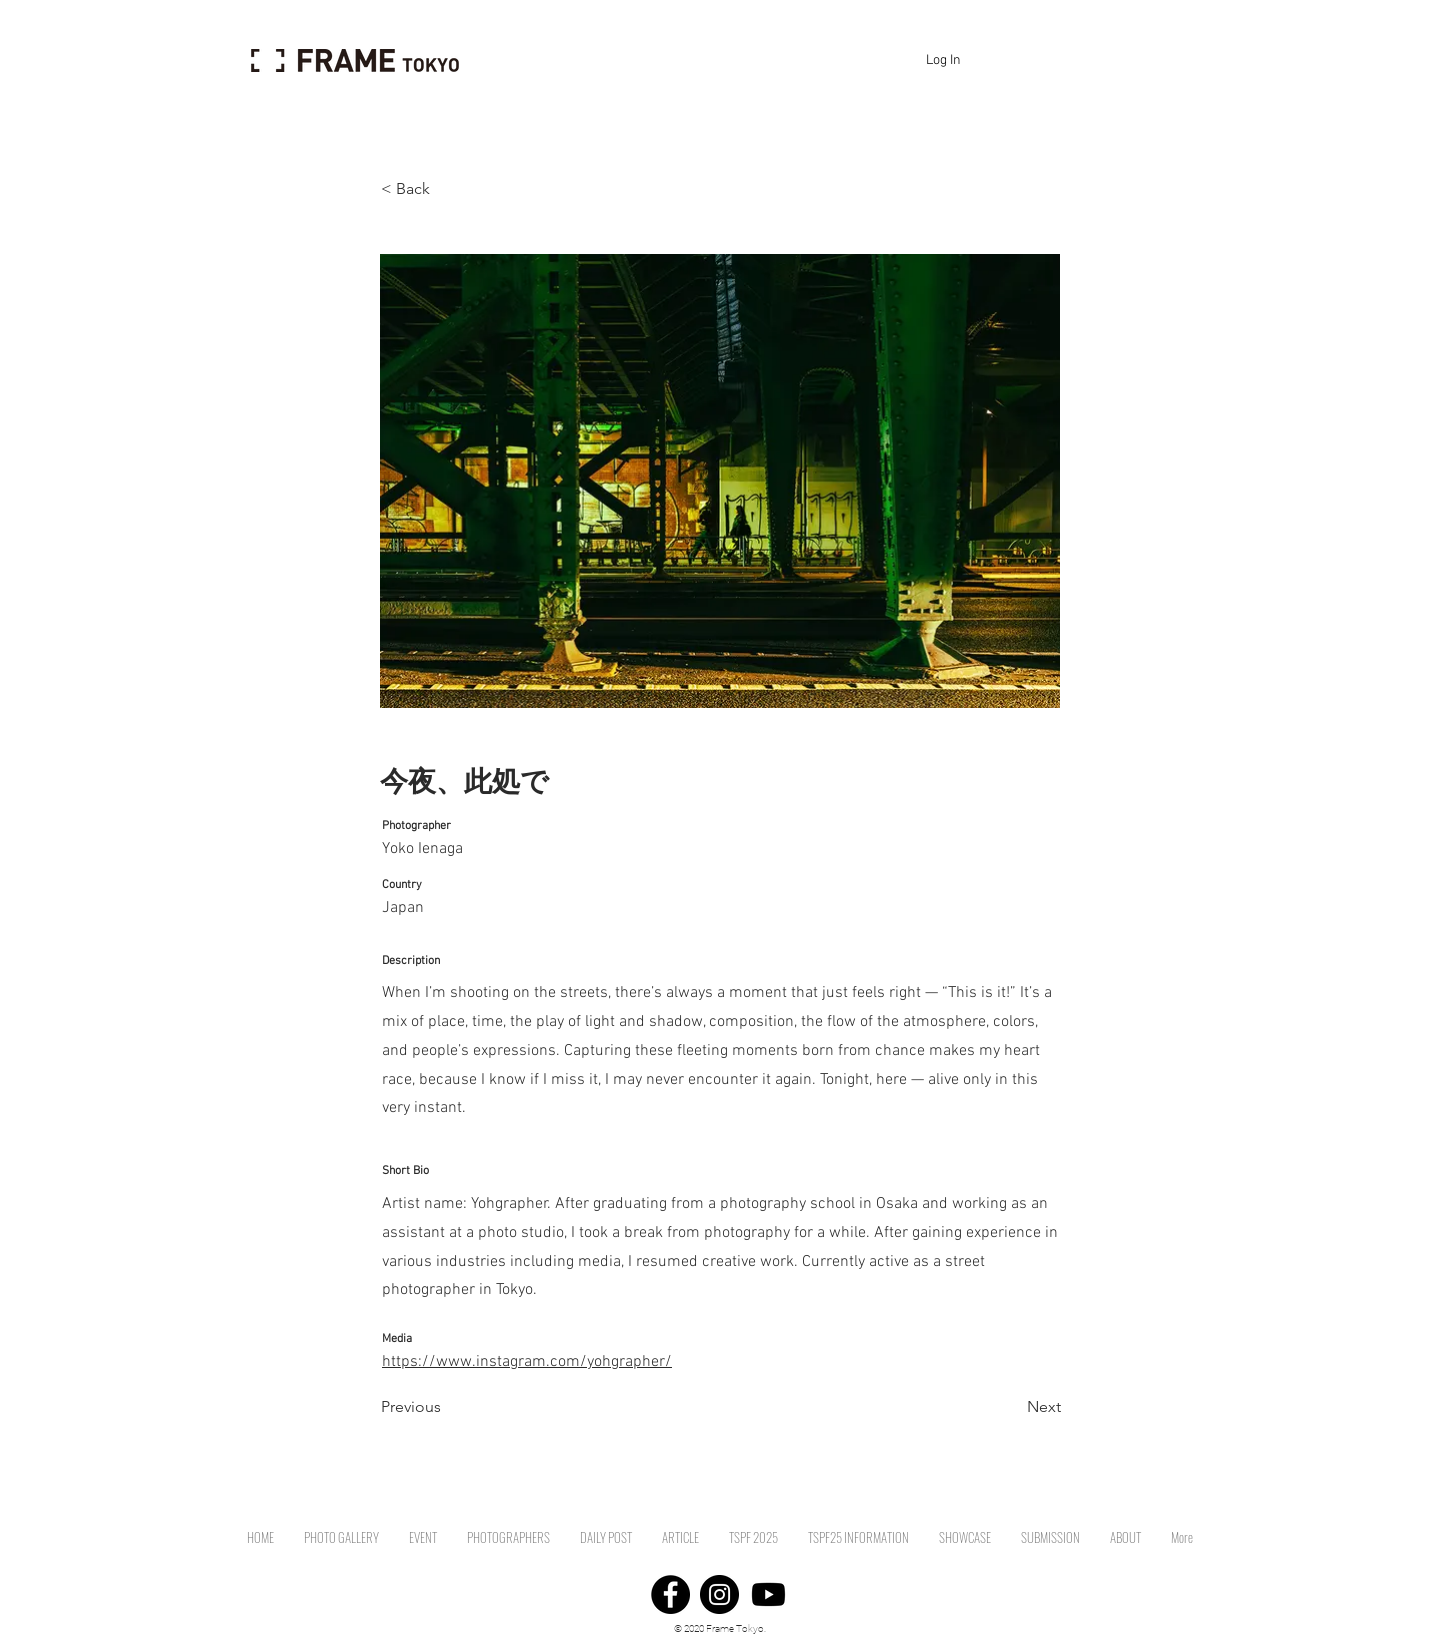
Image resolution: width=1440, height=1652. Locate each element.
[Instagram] (719, 1594)
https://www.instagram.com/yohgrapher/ (527, 1362)
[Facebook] (670, 1594)
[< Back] (447, 189)
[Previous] (447, 1407)
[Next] (1011, 1407)
